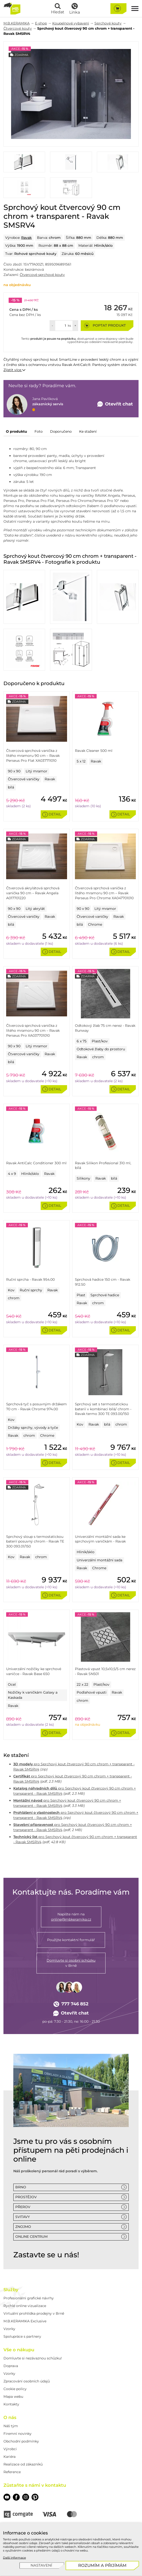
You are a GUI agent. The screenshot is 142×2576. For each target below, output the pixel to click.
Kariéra (9, 2456)
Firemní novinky (17, 2433)
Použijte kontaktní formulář (71, 1940)
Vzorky (9, 2329)
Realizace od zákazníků (23, 2464)
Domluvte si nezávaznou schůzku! (32, 2358)
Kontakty (11, 2404)
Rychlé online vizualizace (24, 2306)
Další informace (14, 2557)
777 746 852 (71, 2004)
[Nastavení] (41, 2565)
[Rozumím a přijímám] (102, 2565)
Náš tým (10, 2426)
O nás (9, 2417)
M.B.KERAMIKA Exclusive (24, 2321)
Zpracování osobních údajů (26, 2381)
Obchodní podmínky (21, 2441)
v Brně (71, 1963)
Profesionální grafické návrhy (28, 2298)
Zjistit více (14, 370)
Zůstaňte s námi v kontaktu (34, 2485)
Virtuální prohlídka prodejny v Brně (33, 2313)
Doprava (10, 2366)
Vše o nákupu (18, 2349)
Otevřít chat (71, 2013)
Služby (10, 2289)
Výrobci (10, 2449)
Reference (12, 2472)
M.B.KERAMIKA (16, 23)
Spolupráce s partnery (22, 2336)
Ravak (26, 237)
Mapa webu (13, 2396)
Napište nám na (71, 1917)
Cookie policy (15, 2389)
